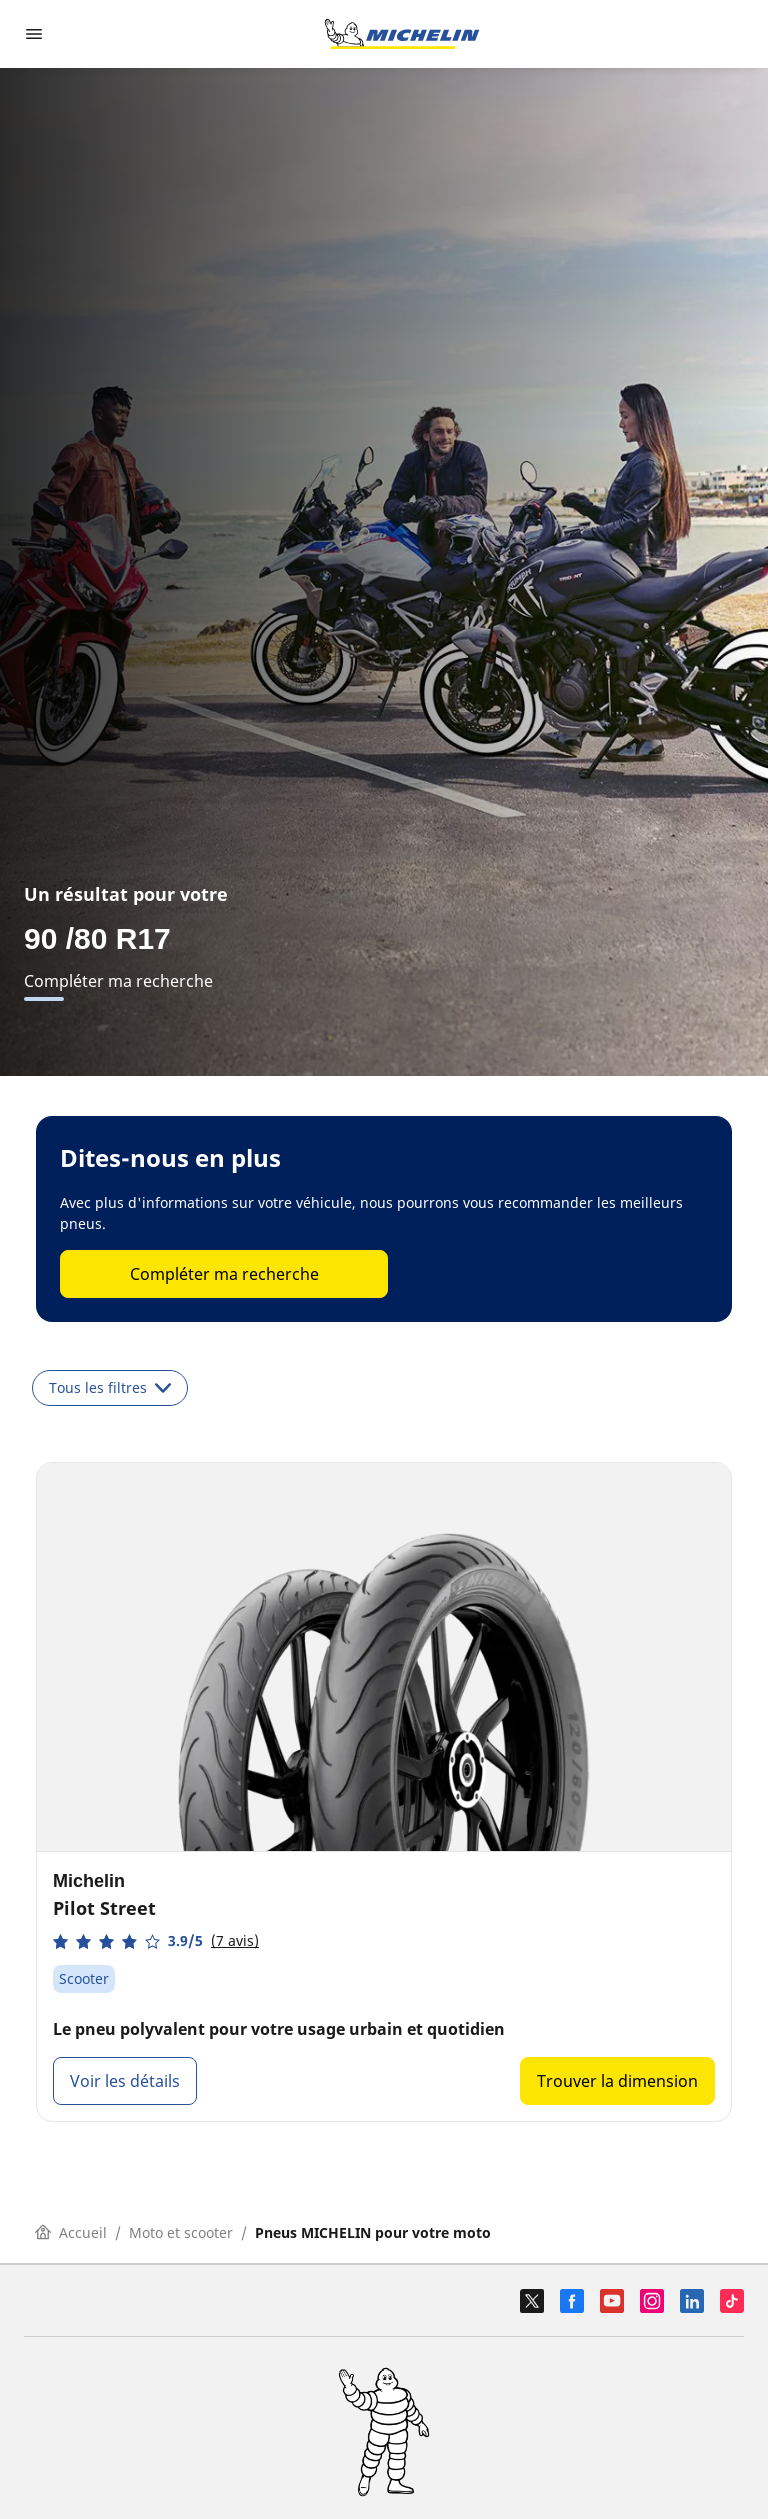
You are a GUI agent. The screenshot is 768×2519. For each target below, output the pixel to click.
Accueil (71, 2232)
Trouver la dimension (617, 2081)
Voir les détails (125, 2081)
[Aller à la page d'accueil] (402, 34)
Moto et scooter (181, 2232)
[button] (156, 1941)
